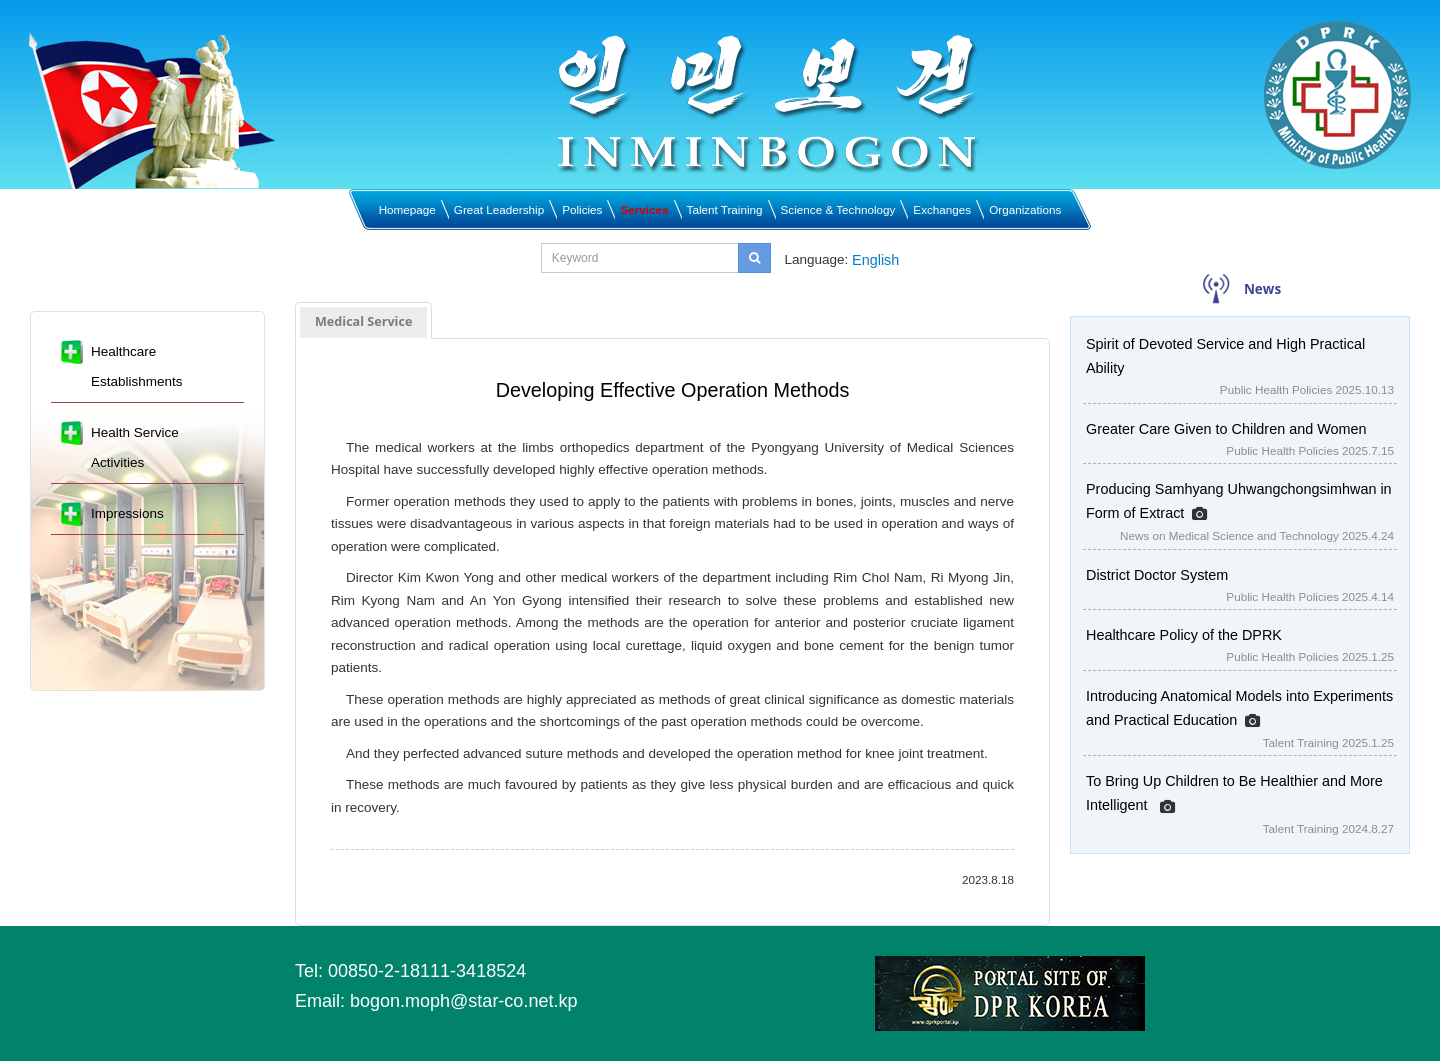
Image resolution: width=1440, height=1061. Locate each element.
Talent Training (725, 209)
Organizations (1025, 209)
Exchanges (942, 209)
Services (644, 209)
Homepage (407, 209)
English (875, 260)
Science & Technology (838, 209)
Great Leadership (499, 209)
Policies (582, 209)
